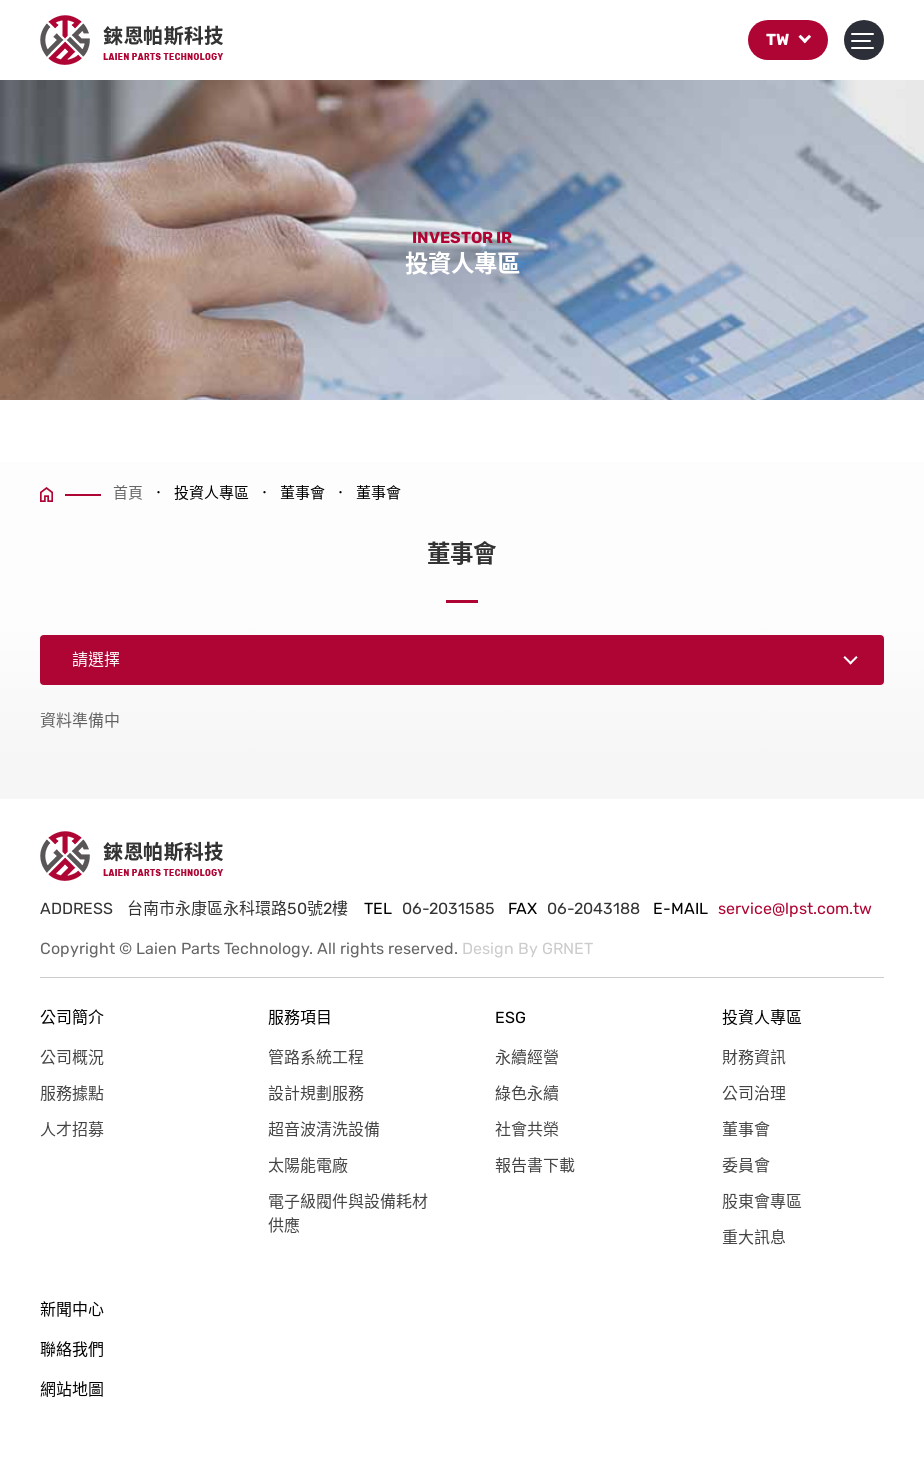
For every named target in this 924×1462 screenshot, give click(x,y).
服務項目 (300, 1017)
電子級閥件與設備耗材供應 (348, 1213)
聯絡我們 (72, 1349)
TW (788, 45)
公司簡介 (72, 1017)
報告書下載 (535, 1165)
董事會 (746, 1129)
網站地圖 (72, 1389)
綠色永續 (527, 1093)
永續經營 (527, 1057)
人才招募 (72, 1129)
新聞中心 (72, 1309)
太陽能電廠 (308, 1165)
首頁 (91, 493)
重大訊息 (754, 1237)
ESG (510, 1017)
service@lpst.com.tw (795, 908)
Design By (500, 948)
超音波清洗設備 (324, 1129)
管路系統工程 (316, 1057)
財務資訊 (754, 1057)
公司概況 (72, 1057)
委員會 (746, 1165)
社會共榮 (527, 1129)
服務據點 (72, 1093)
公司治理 (754, 1093)
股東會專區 (762, 1201)
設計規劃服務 (316, 1093)
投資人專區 (762, 1017)
